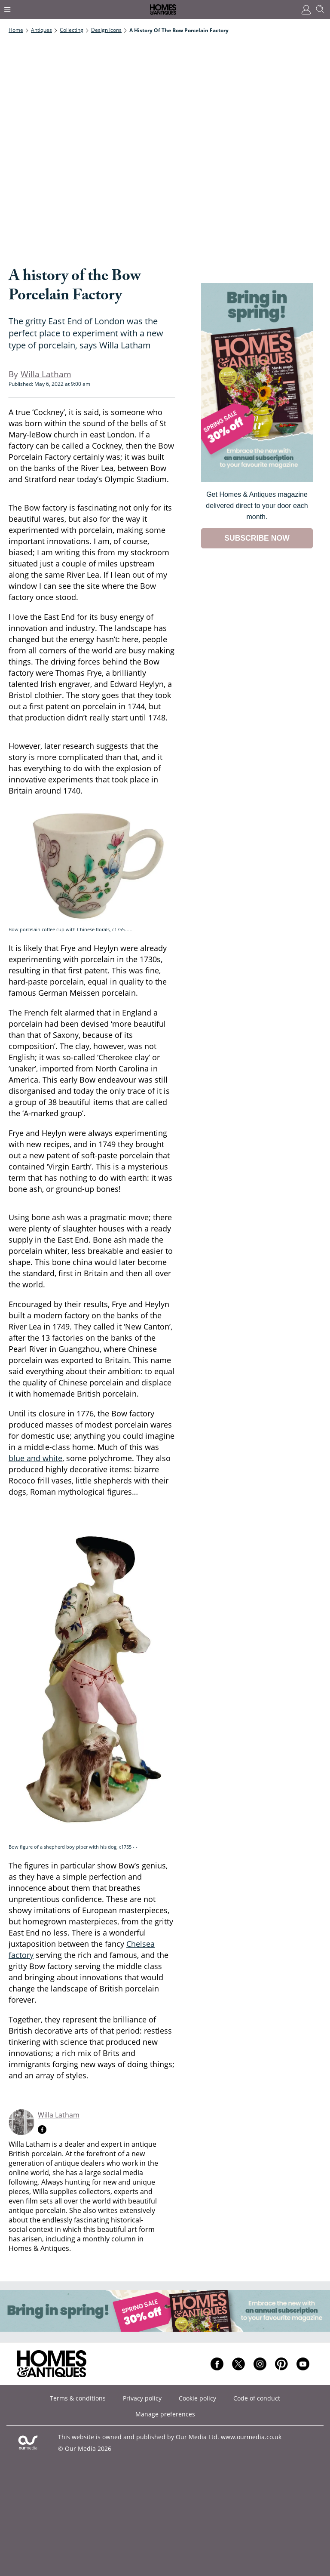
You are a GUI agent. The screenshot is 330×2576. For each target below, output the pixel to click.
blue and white (35, 1458)
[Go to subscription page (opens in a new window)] (257, 479)
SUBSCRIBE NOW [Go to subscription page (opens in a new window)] (257, 538)
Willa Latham (58, 2115)
